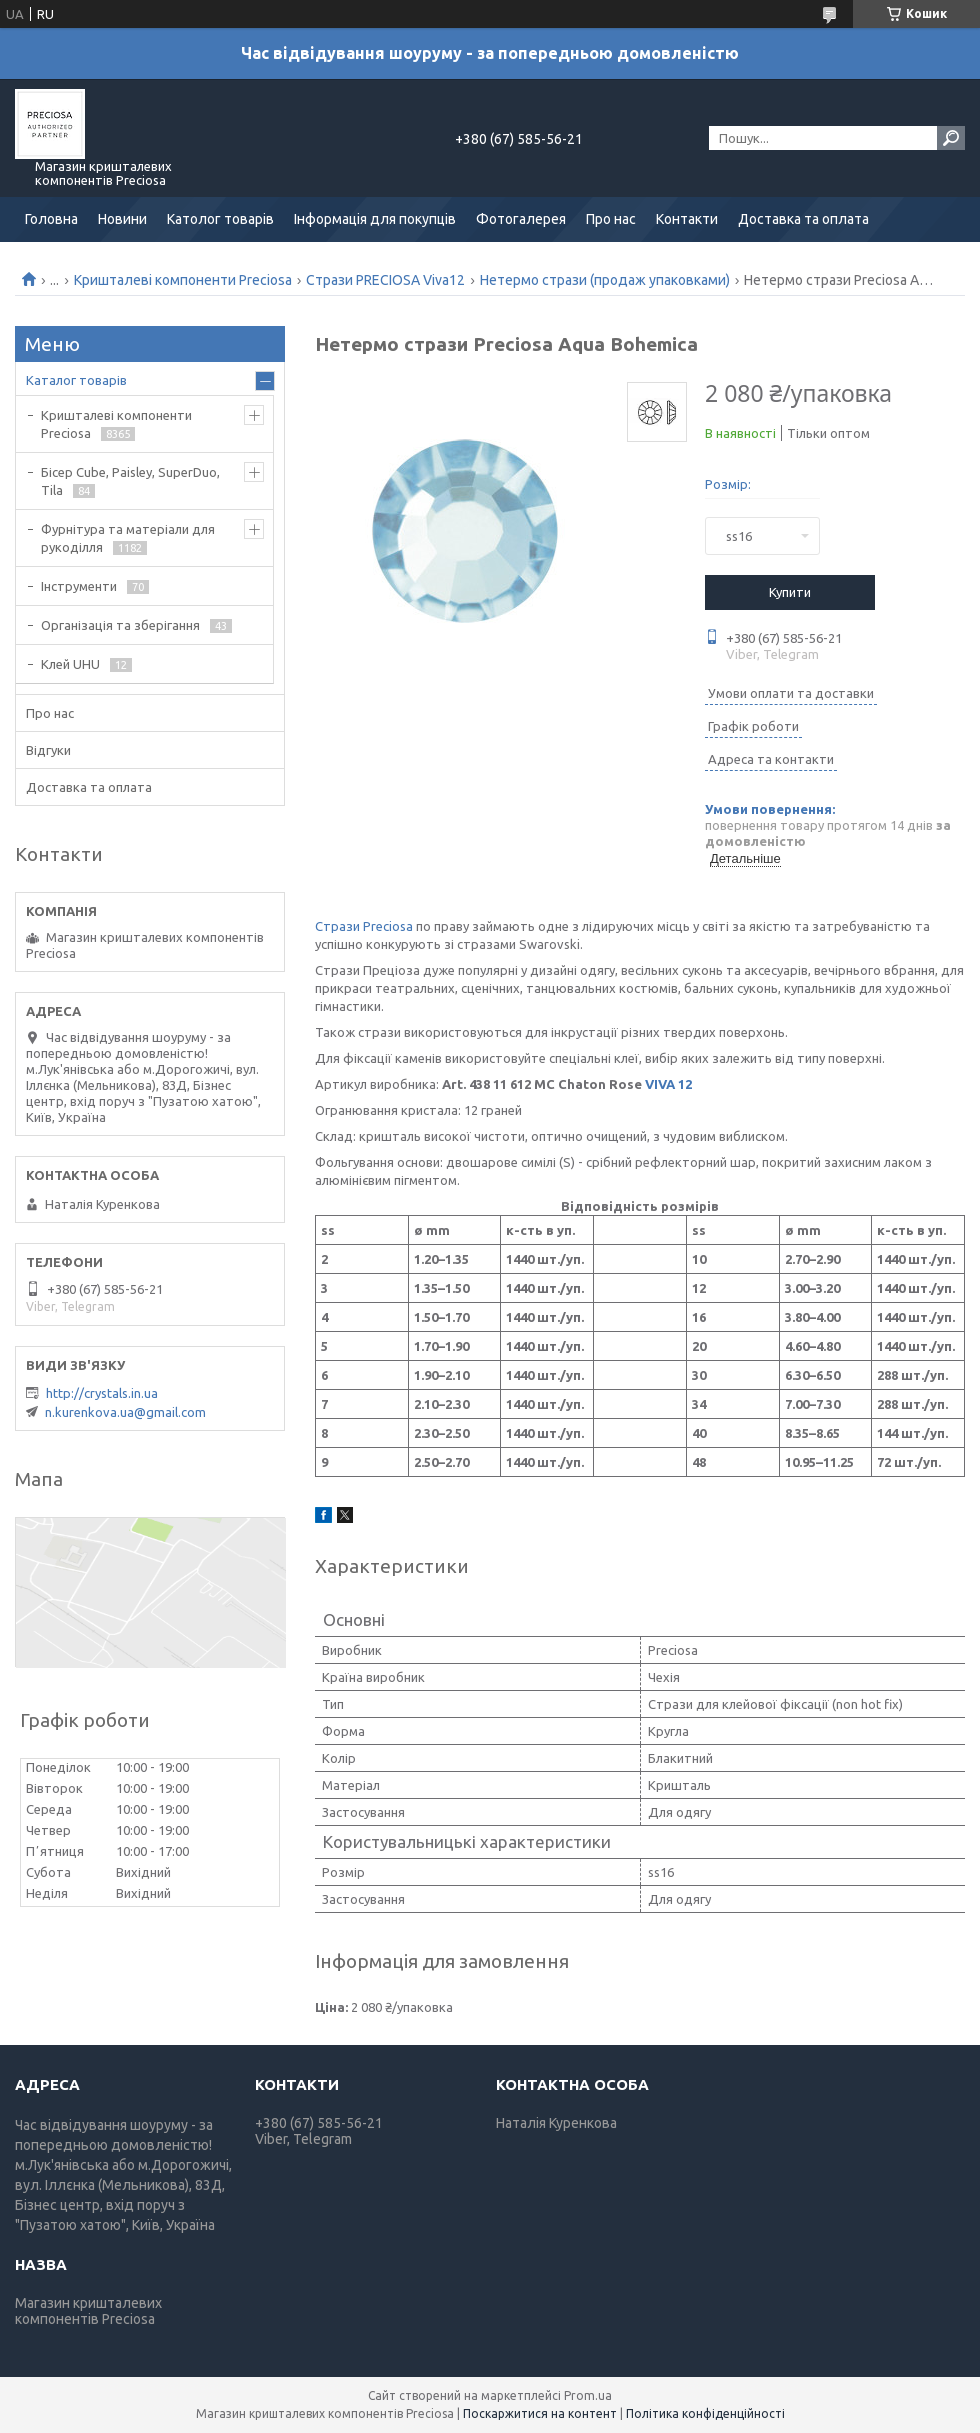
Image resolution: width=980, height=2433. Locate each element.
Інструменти (79, 586)
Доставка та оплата (803, 219)
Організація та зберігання (120, 625)
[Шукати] (951, 138)
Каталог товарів (76, 380)
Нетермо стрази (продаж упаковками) (605, 280)
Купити (790, 592)
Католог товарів (220, 219)
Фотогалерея (521, 219)
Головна (51, 219)
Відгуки (48, 750)
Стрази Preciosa (364, 926)
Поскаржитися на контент (540, 2413)
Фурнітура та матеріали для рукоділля (128, 538)
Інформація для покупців (375, 219)
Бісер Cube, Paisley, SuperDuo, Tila (130, 481)
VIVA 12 (668, 1084)
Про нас (611, 219)
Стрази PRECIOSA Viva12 (385, 280)
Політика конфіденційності (705, 2413)
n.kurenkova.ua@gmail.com (125, 1412)
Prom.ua (588, 2395)
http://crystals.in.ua (102, 1393)
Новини (122, 219)
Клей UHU (70, 664)
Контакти (687, 219)
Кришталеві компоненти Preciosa (183, 280)
